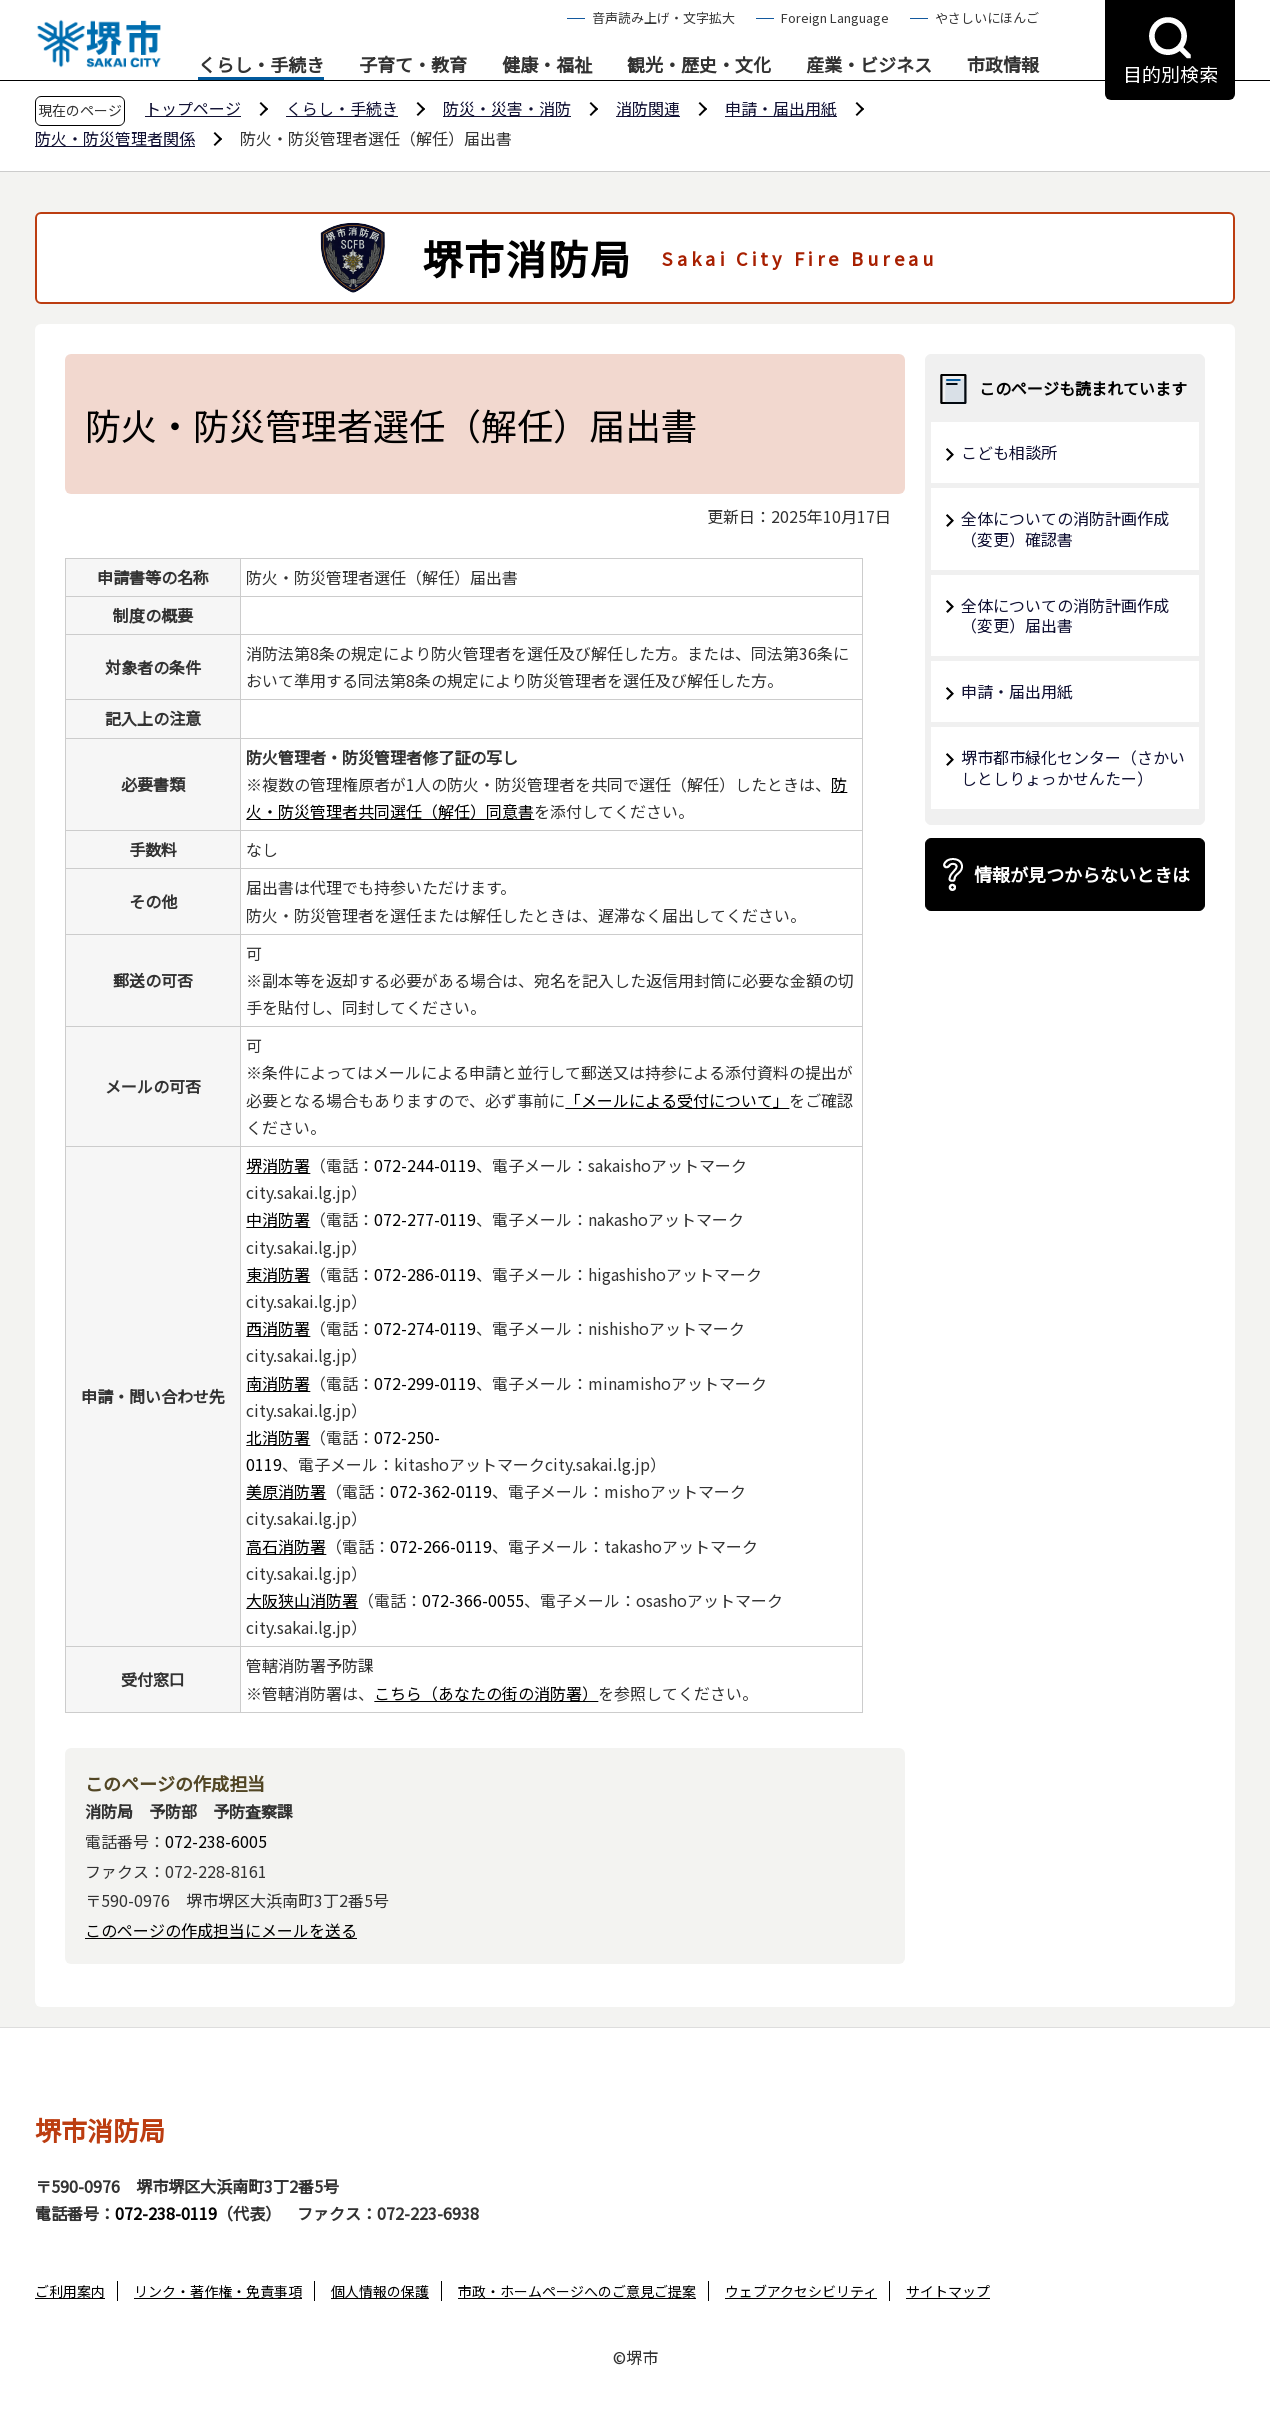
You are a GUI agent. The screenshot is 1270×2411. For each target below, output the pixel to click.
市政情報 (1003, 65)
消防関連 (648, 108)
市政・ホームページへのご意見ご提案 (577, 2291)
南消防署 (278, 1383)
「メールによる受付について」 (677, 1100)
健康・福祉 (547, 65)
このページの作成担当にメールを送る (221, 1930)
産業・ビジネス (869, 65)
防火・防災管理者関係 (115, 138)
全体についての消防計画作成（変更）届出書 (1065, 615)
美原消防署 (286, 1491)
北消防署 (278, 1437)
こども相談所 (1009, 452)
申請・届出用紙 (781, 108)
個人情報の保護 (380, 2291)
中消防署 (278, 1219)
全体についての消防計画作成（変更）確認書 (1065, 528)
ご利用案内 (70, 2291)
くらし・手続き (261, 65)
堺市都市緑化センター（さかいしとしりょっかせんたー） (1073, 767)
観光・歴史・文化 (699, 65)
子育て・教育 (413, 65)
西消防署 (278, 1328)
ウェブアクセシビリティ (801, 2291)
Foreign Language (835, 17)
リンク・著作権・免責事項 (218, 2291)
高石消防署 (286, 1546)
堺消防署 (278, 1165)
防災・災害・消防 (507, 108)
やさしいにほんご (987, 17)
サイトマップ (948, 2291)
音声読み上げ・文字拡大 (663, 17)
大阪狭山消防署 (302, 1600)
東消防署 (278, 1274)
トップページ (193, 108)
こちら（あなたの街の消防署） (486, 1693)
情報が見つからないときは (1082, 874)
